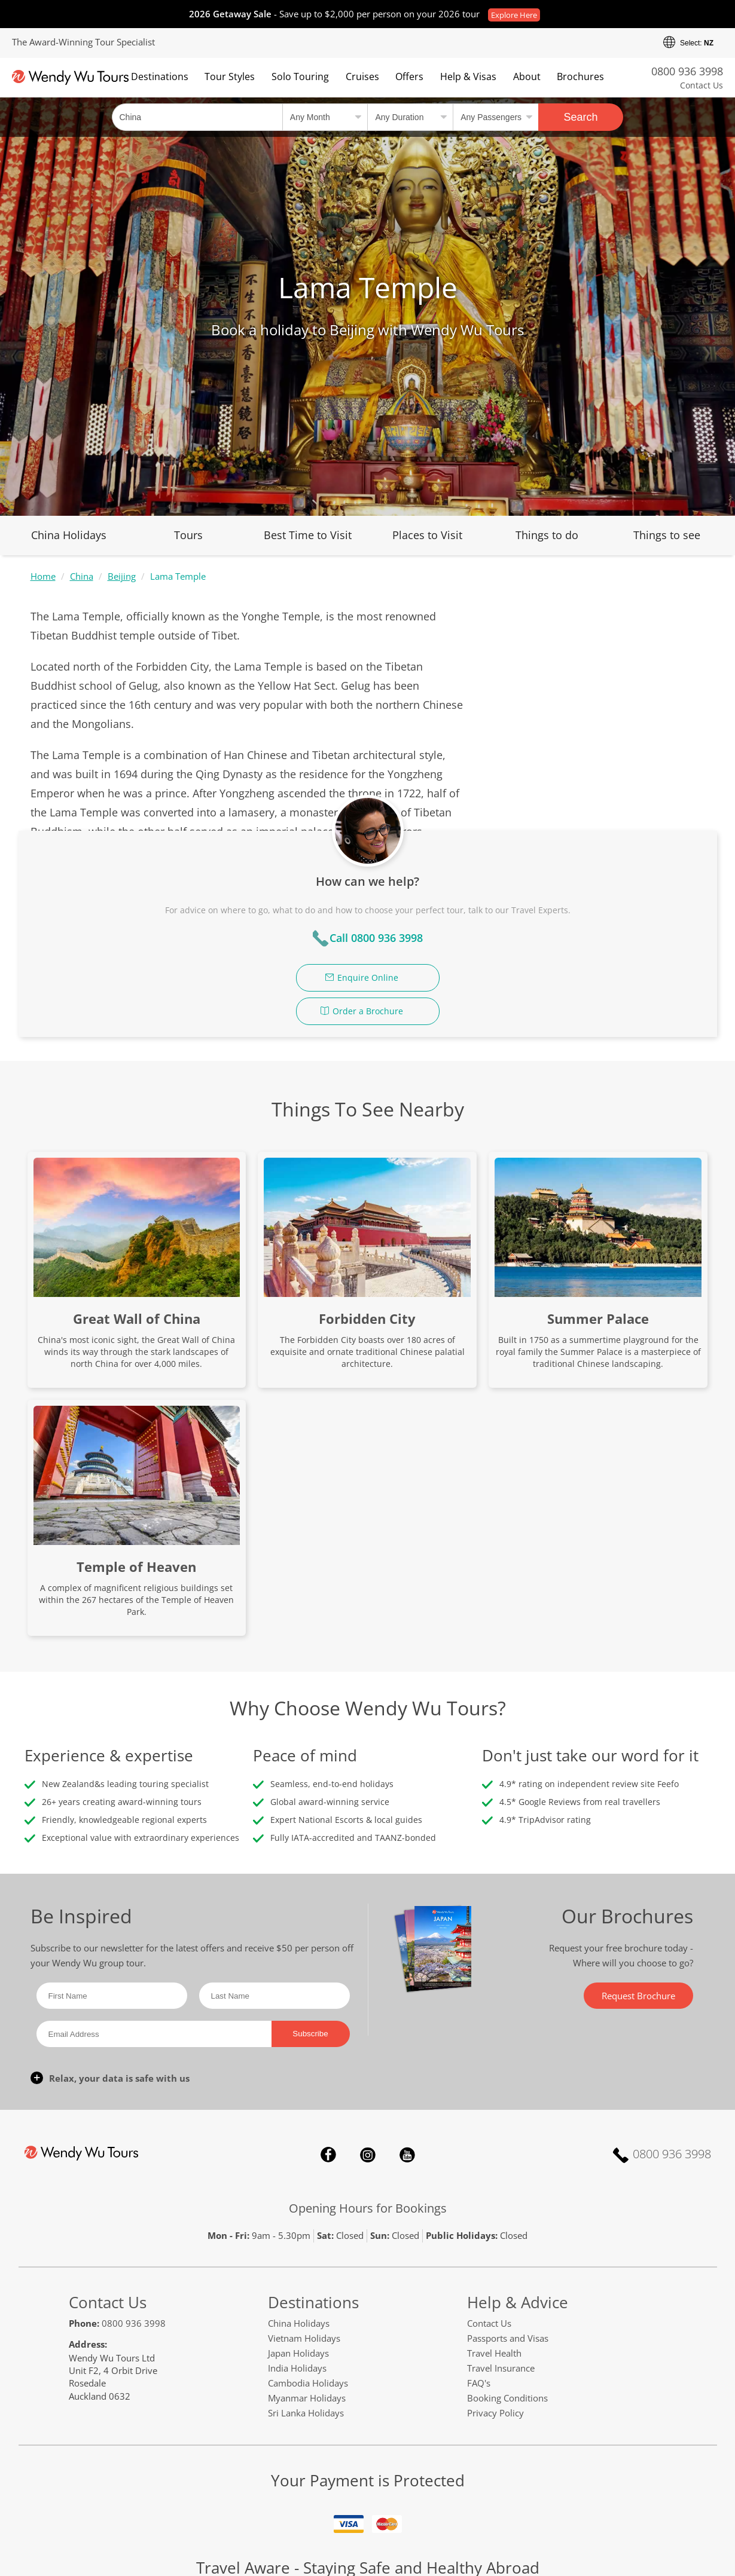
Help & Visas (468, 76)
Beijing (122, 576)
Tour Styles (230, 76)
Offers (409, 76)
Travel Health (494, 2147)
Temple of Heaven (136, 1360)
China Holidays (68, 535)
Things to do (547, 535)
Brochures (580, 76)
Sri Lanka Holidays (306, 2207)
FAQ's (478, 2177)
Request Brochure (638, 1789)
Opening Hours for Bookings (368, 2002)
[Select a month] (325, 117)
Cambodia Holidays (308, 2177)
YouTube (407, 1948)
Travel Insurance (501, 2162)
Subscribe (310, 1827)
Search (581, 117)
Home (43, 576)
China (81, 576)
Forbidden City (367, 1112)
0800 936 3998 (687, 71)
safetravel (367, 2439)
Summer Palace (598, 1112)
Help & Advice (517, 2096)
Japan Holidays (298, 2147)
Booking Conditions (507, 2192)
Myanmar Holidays (307, 2192)
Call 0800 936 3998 (608, 722)
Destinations (159, 76)
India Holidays (297, 2162)
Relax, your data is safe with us (119, 1872)
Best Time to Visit (308, 535)
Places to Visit (427, 535)
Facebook (328, 1948)
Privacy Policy (495, 2207)
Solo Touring (300, 76)
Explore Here (514, 15)
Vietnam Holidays (304, 2132)
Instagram (368, 1948)
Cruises (362, 76)
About (527, 76)
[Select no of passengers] (495, 117)
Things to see (666, 535)
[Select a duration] (410, 117)
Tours (188, 535)
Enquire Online (600, 762)
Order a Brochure (600, 795)
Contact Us (701, 85)
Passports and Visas (507, 2132)
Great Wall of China (136, 1112)
